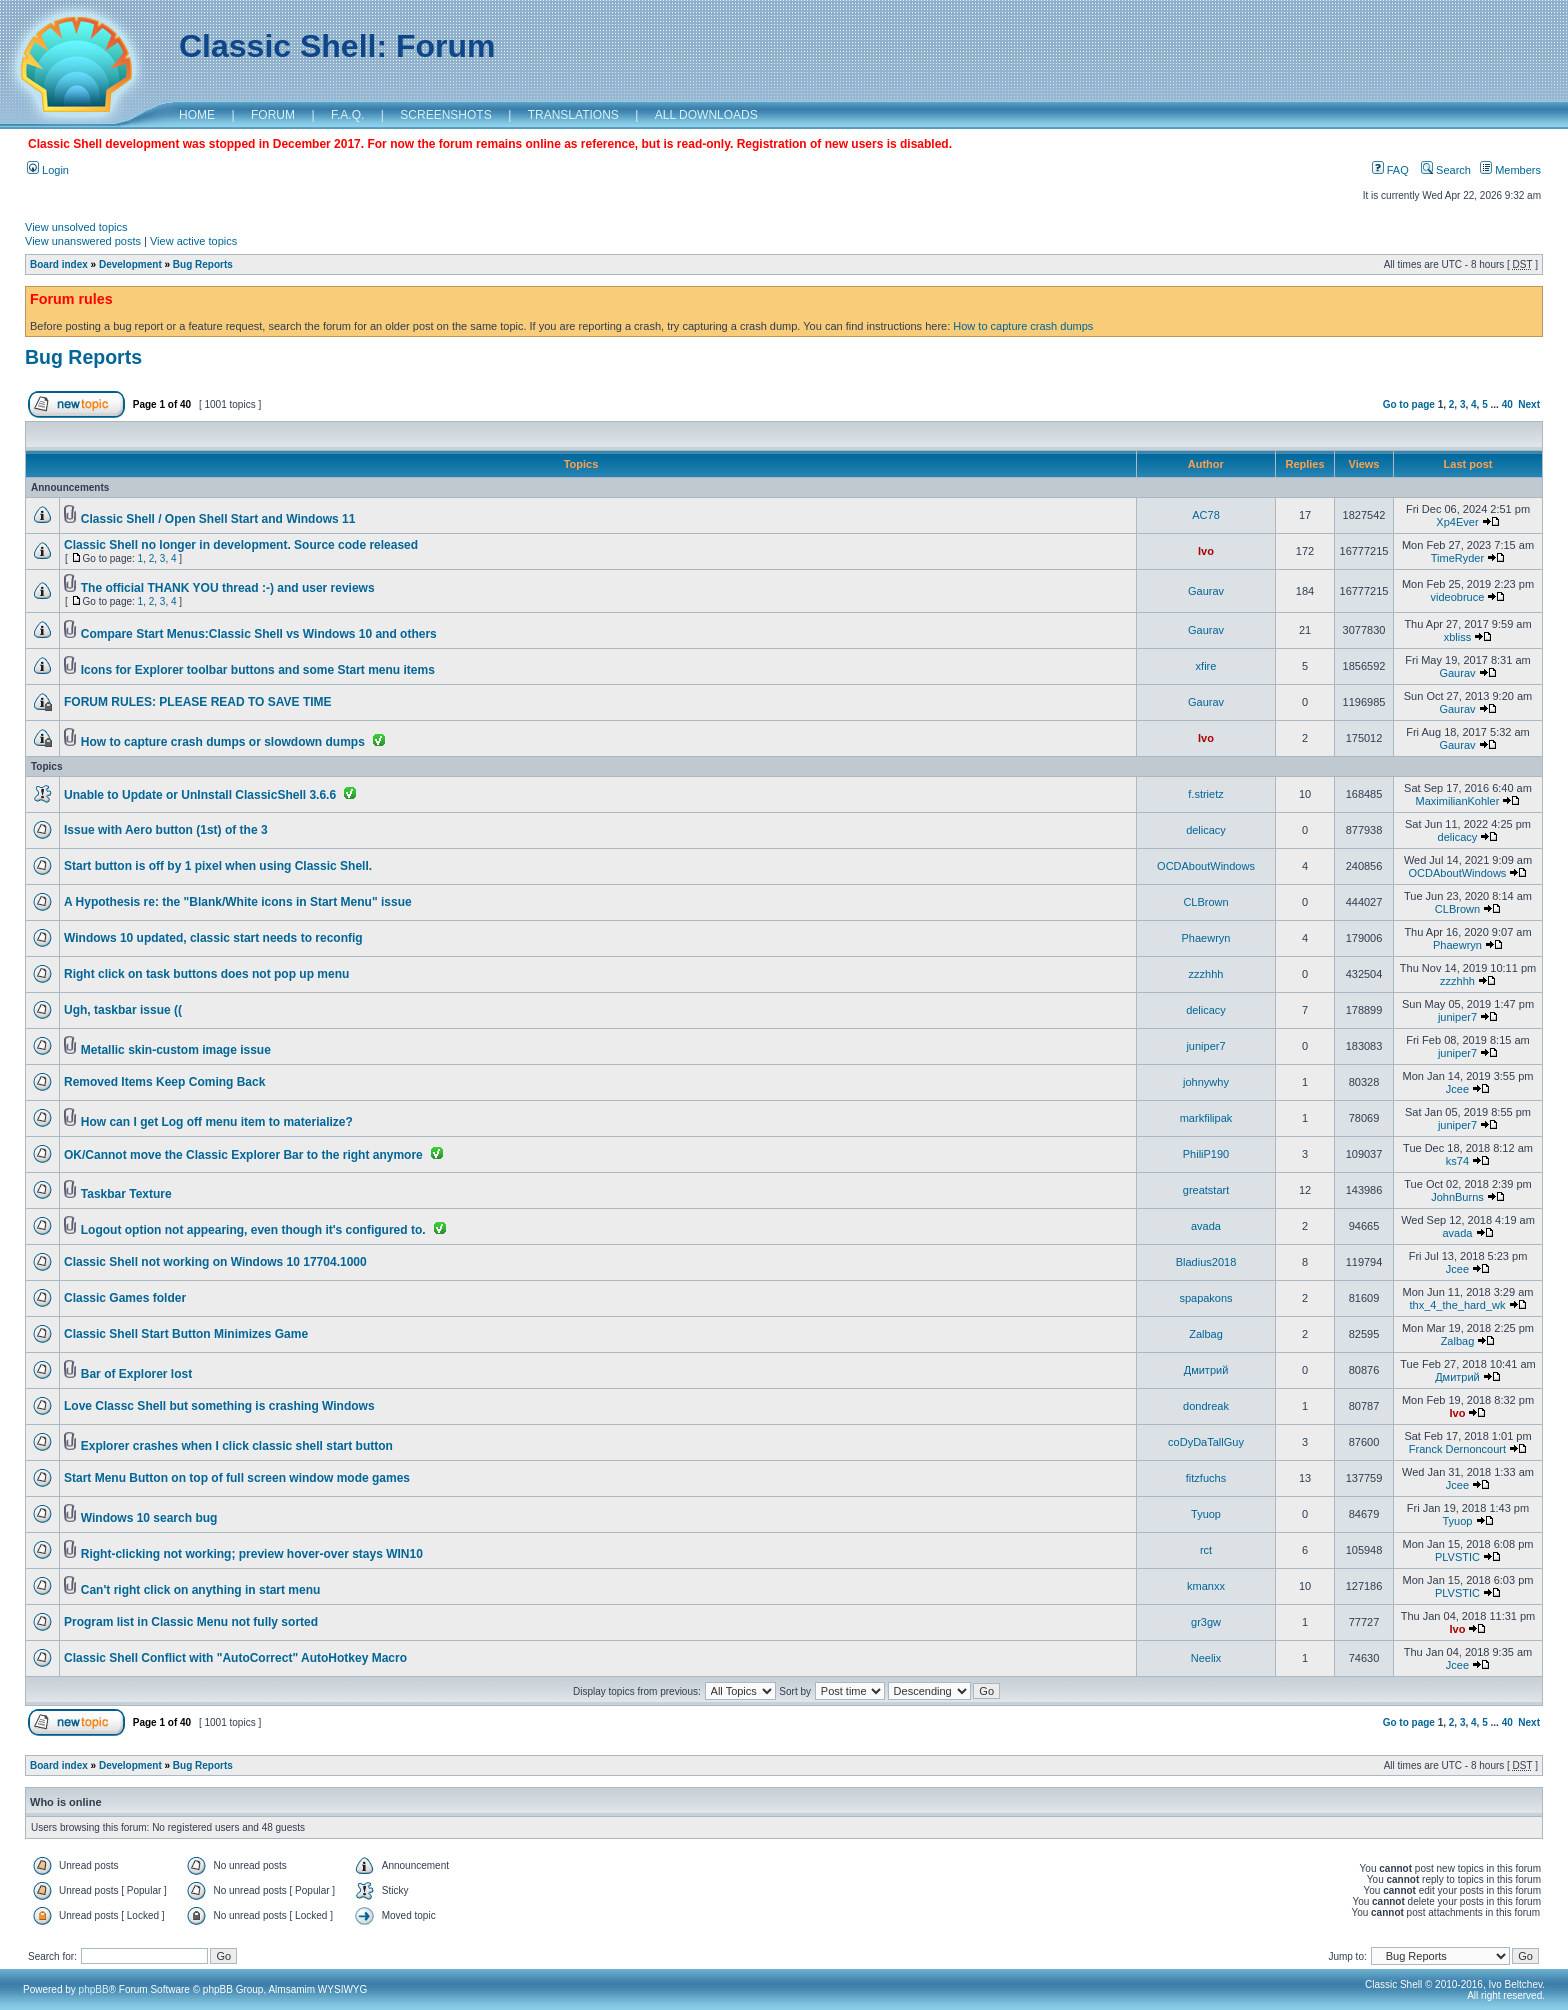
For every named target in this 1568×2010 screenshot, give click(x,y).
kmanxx (1206, 1586)
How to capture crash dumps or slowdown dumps (223, 742)
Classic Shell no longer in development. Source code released (241, 545)
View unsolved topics (76, 227)
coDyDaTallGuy (1206, 1442)
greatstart (1206, 1190)
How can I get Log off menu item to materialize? (217, 1122)
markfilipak (1206, 1118)
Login (48, 170)
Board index (59, 264)
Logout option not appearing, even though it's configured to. (253, 1230)
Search (1446, 170)
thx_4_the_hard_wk (1457, 1305)
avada (1206, 1226)
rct (1206, 1550)
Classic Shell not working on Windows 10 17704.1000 (215, 1262)
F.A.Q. (347, 115)
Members (1510, 170)
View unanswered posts (83, 241)
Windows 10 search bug (149, 1518)
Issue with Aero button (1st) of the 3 (166, 830)
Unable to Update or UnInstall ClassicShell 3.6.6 (200, 795)
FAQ (1390, 170)
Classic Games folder (125, 1298)
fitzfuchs (1206, 1478)
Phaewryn (1206, 938)
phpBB (94, 1989)
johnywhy (1206, 1082)
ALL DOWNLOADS (706, 115)
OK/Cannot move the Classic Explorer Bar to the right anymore (243, 1155)
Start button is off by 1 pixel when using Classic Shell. (218, 866)
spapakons (1205, 1298)
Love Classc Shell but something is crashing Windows (219, 1406)
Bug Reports (203, 264)
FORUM (273, 115)
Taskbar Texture (126, 1194)
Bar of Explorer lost (136, 1374)
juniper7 (1457, 1017)
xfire (1206, 666)
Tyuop (1206, 1514)
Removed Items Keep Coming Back (164, 1082)
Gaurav (1206, 591)
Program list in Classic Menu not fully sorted (191, 1622)
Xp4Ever (1457, 522)
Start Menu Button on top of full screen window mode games (237, 1478)
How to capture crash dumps (1023, 326)
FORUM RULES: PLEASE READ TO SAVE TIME (198, 702)
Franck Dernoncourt (1457, 1449)
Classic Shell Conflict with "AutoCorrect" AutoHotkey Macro (235, 1658)
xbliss (1458, 637)
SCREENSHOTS (445, 115)
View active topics (193, 241)
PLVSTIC (1457, 1557)
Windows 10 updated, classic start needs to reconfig (213, 938)
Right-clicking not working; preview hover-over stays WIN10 (252, 1554)
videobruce (1458, 597)
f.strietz (1205, 794)
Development (130, 264)
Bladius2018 (1206, 1262)
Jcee (1457, 1089)
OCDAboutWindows (1206, 866)
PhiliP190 (1206, 1154)
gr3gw (1206, 1622)
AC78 (1206, 515)
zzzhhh (1206, 974)
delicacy (1206, 830)
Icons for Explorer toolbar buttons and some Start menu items (258, 670)
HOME (197, 115)
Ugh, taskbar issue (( (123, 1010)
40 (1507, 404)
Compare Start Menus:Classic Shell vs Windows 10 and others (259, 634)
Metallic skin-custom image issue (176, 1050)
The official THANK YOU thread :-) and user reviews (228, 588)
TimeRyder (1457, 558)
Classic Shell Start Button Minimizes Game (186, 1334)
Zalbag (1206, 1334)
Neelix (1206, 1658)
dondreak (1206, 1406)
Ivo (1206, 551)
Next (1529, 404)
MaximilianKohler (1458, 801)
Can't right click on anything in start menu (201, 1590)
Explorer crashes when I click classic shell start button (237, 1446)
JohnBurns (1457, 1197)
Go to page (1409, 404)
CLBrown (1205, 902)
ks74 (1457, 1161)
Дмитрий (1206, 1370)
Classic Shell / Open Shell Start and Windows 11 (218, 519)
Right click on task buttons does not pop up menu (206, 974)
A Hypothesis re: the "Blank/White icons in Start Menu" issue (238, 902)
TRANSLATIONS (573, 115)
